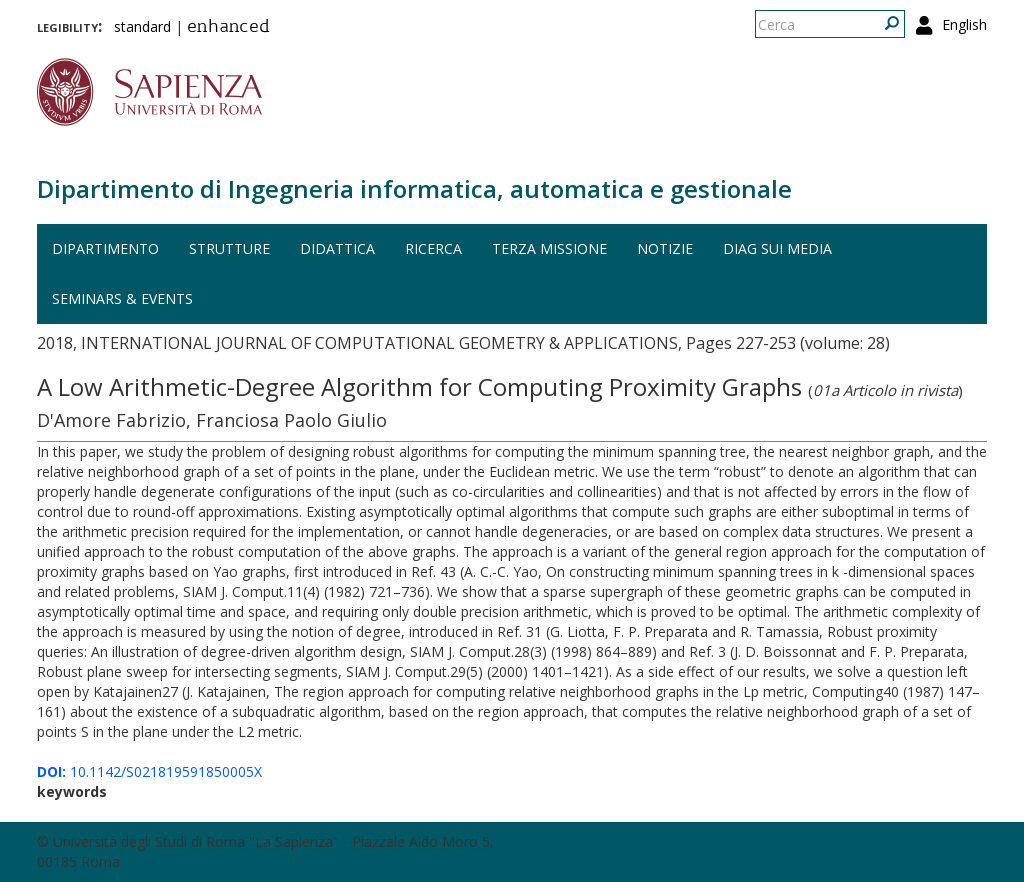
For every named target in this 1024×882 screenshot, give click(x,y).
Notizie (665, 248)
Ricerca (433, 248)
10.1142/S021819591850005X (149, 771)
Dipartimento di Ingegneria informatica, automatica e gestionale (414, 188)
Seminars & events (122, 298)
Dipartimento (105, 248)
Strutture (229, 248)
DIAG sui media (777, 248)
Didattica (337, 248)
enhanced (228, 28)
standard (142, 26)
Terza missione (549, 248)
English (964, 24)
